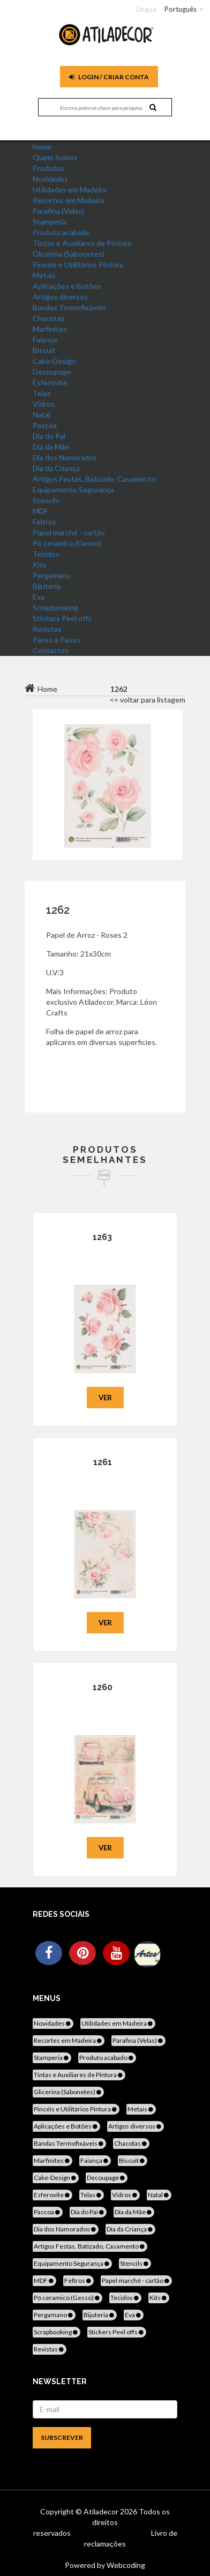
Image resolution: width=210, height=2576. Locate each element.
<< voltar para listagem (147, 699)
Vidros (44, 403)
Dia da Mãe (51, 446)
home (42, 146)
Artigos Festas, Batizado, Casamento (94, 478)
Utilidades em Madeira (70, 189)
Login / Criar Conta (109, 77)
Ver (105, 1397)
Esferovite (50, 382)
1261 (102, 1462)
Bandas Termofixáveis (69, 307)
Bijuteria (47, 586)
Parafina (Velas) (58, 210)
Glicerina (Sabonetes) (68, 253)
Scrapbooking (55, 607)
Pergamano (52, 575)
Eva (38, 596)
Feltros (44, 521)
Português (180, 9)
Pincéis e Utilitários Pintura (78, 264)
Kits (40, 564)
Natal (41, 414)
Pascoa (45, 425)
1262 (58, 910)
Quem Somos (55, 157)
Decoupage (52, 371)
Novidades (50, 178)
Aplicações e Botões (67, 285)
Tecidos (46, 553)
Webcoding (125, 2565)
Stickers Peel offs (62, 618)
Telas (42, 393)
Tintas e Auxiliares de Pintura (82, 243)
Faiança (45, 339)
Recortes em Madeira (68, 200)
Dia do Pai (49, 435)
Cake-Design (54, 360)
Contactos (51, 650)
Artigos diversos (60, 296)
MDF (40, 511)
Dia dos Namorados (65, 457)
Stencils (46, 500)
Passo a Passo (56, 639)
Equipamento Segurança (73, 489)
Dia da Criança (56, 468)
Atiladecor (102, 2511)
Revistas (47, 628)
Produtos (48, 168)
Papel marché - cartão (69, 532)
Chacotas (49, 318)
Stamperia (49, 221)
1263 (102, 1237)
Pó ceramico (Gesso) (67, 543)
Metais (44, 275)
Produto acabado (61, 232)
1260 (102, 1687)
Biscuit (44, 350)
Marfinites (50, 328)
